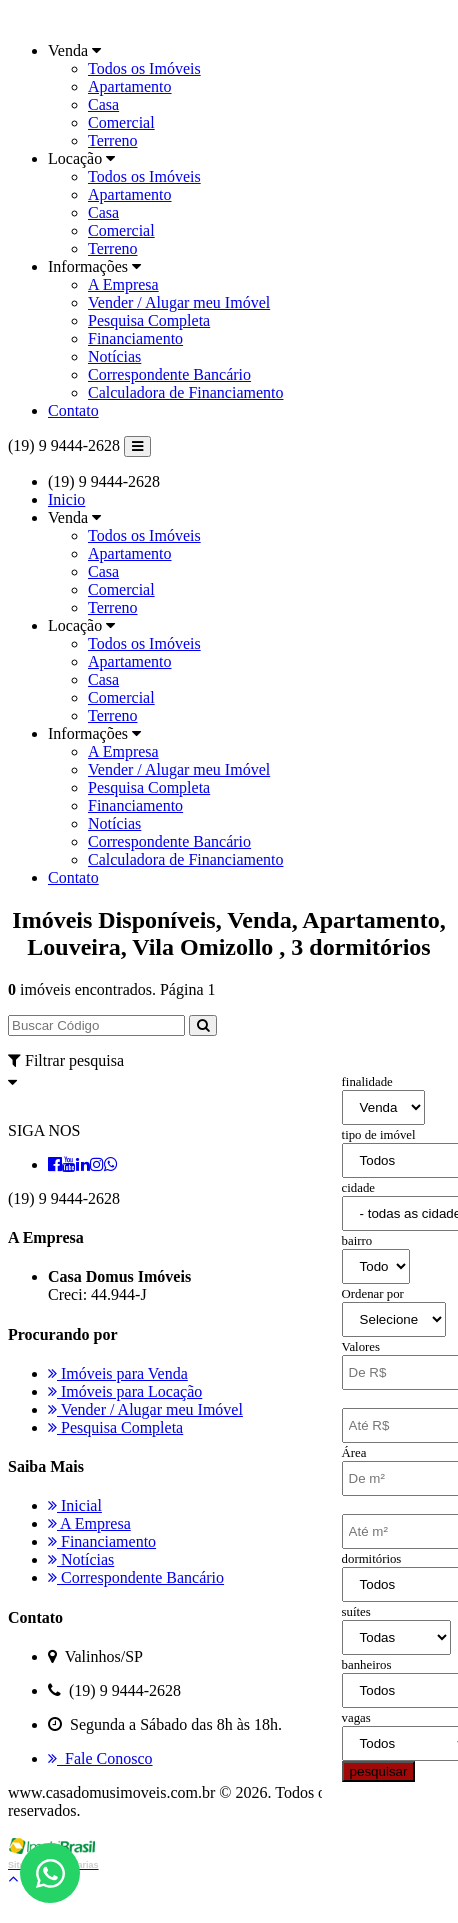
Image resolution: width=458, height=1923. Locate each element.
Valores (361, 1347)
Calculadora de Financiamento (185, 392)
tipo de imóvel (379, 1135)
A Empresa (123, 284)
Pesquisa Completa (149, 320)
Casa (103, 104)
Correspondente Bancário (169, 374)
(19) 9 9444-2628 (64, 445)
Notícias (114, 356)
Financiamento (135, 338)
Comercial (121, 122)
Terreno (113, 140)
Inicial (75, 1505)
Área (354, 1453)
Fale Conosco (100, 1758)
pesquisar (379, 1771)
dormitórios (372, 1559)
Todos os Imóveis (144, 68)
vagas (356, 1718)
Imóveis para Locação (125, 1391)
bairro (357, 1241)
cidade (358, 1188)
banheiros (367, 1665)
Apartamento (130, 86)
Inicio (66, 499)
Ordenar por (373, 1294)
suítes (356, 1612)
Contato (73, 410)
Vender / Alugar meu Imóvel (179, 302)
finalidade (367, 1082)
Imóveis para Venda (118, 1373)
